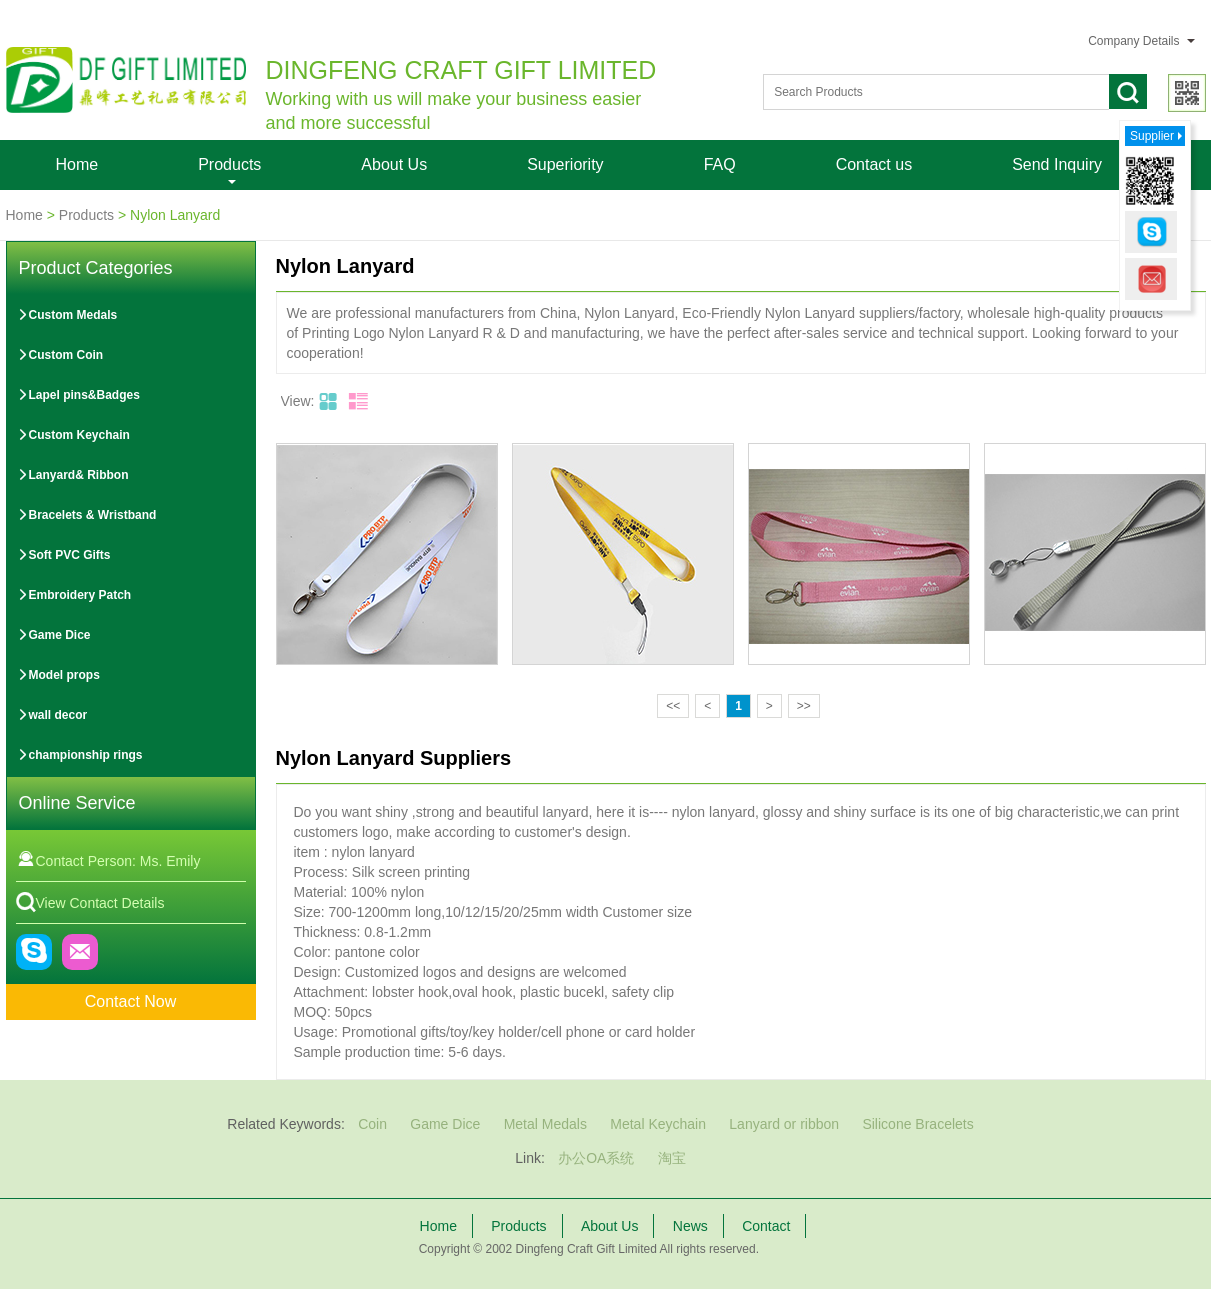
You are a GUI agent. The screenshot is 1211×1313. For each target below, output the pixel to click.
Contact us (874, 164)
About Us (394, 164)
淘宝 (672, 1158)
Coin (372, 1124)
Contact (766, 1226)
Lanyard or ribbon (784, 1124)
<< (673, 706)
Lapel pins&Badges (78, 395)
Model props (58, 675)
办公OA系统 (596, 1158)
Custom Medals (67, 315)
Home (77, 164)
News (690, 1226)
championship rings (80, 755)
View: (298, 401)
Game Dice (54, 635)
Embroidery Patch (74, 595)
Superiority (565, 164)
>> (804, 706)
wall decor (52, 715)
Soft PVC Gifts (64, 555)
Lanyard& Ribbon (73, 475)
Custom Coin (60, 355)
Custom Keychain (73, 435)
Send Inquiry (1057, 164)
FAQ (720, 164)
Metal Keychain (658, 1124)
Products (229, 164)
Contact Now (131, 1001)
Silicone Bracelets (917, 1124)
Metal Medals (545, 1124)
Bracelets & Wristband (87, 515)
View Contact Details (90, 903)
